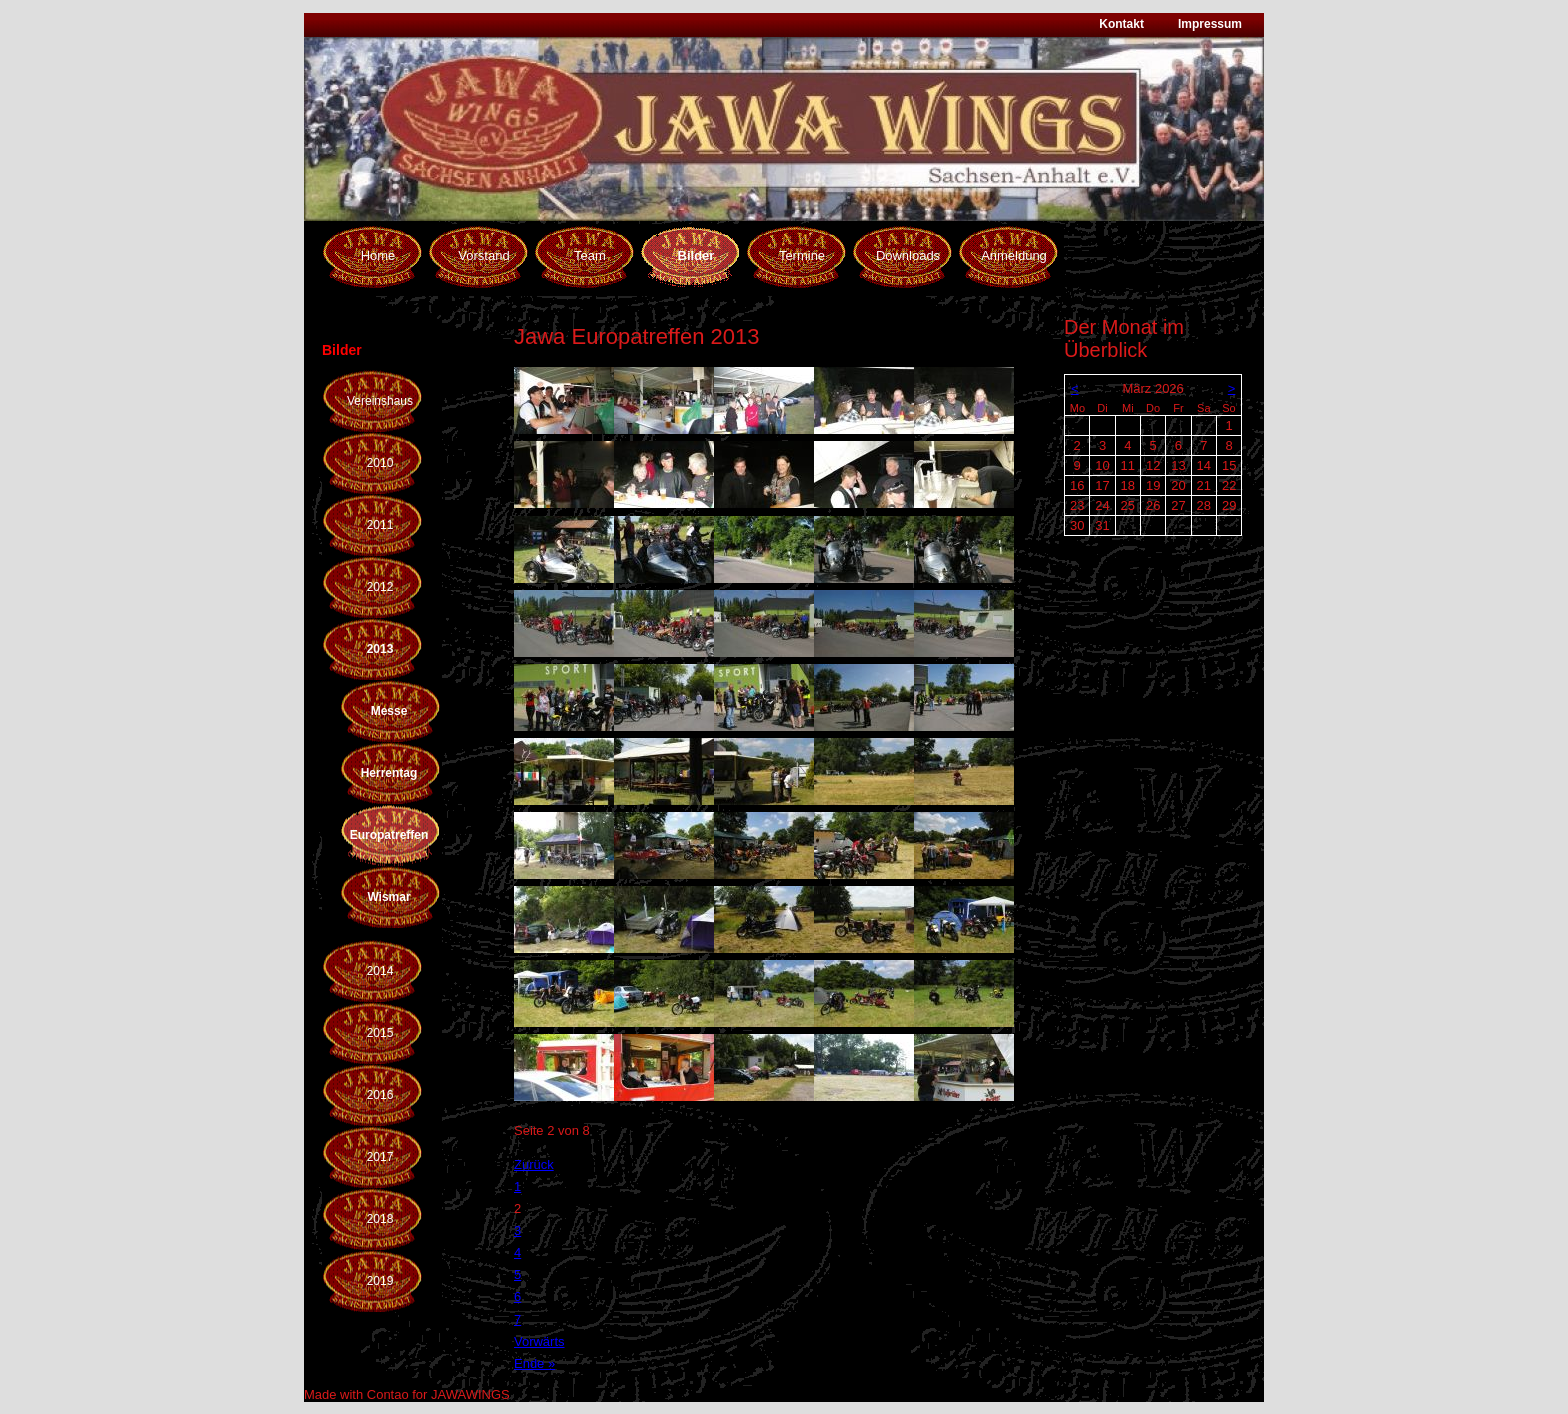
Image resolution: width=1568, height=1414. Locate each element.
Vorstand (483, 255)
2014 (380, 971)
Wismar (388, 897)
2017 (380, 1157)
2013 (380, 649)
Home (378, 255)
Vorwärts (539, 1341)
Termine (802, 255)
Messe (389, 711)
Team (590, 255)
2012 (380, 587)
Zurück (534, 1164)
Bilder (696, 255)
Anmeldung (1014, 255)
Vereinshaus (380, 401)
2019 (380, 1281)
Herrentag (389, 773)
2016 (380, 1095)
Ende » (534, 1363)
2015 (380, 1033)
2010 (380, 463)
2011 (380, 525)
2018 (380, 1219)
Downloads (908, 255)
